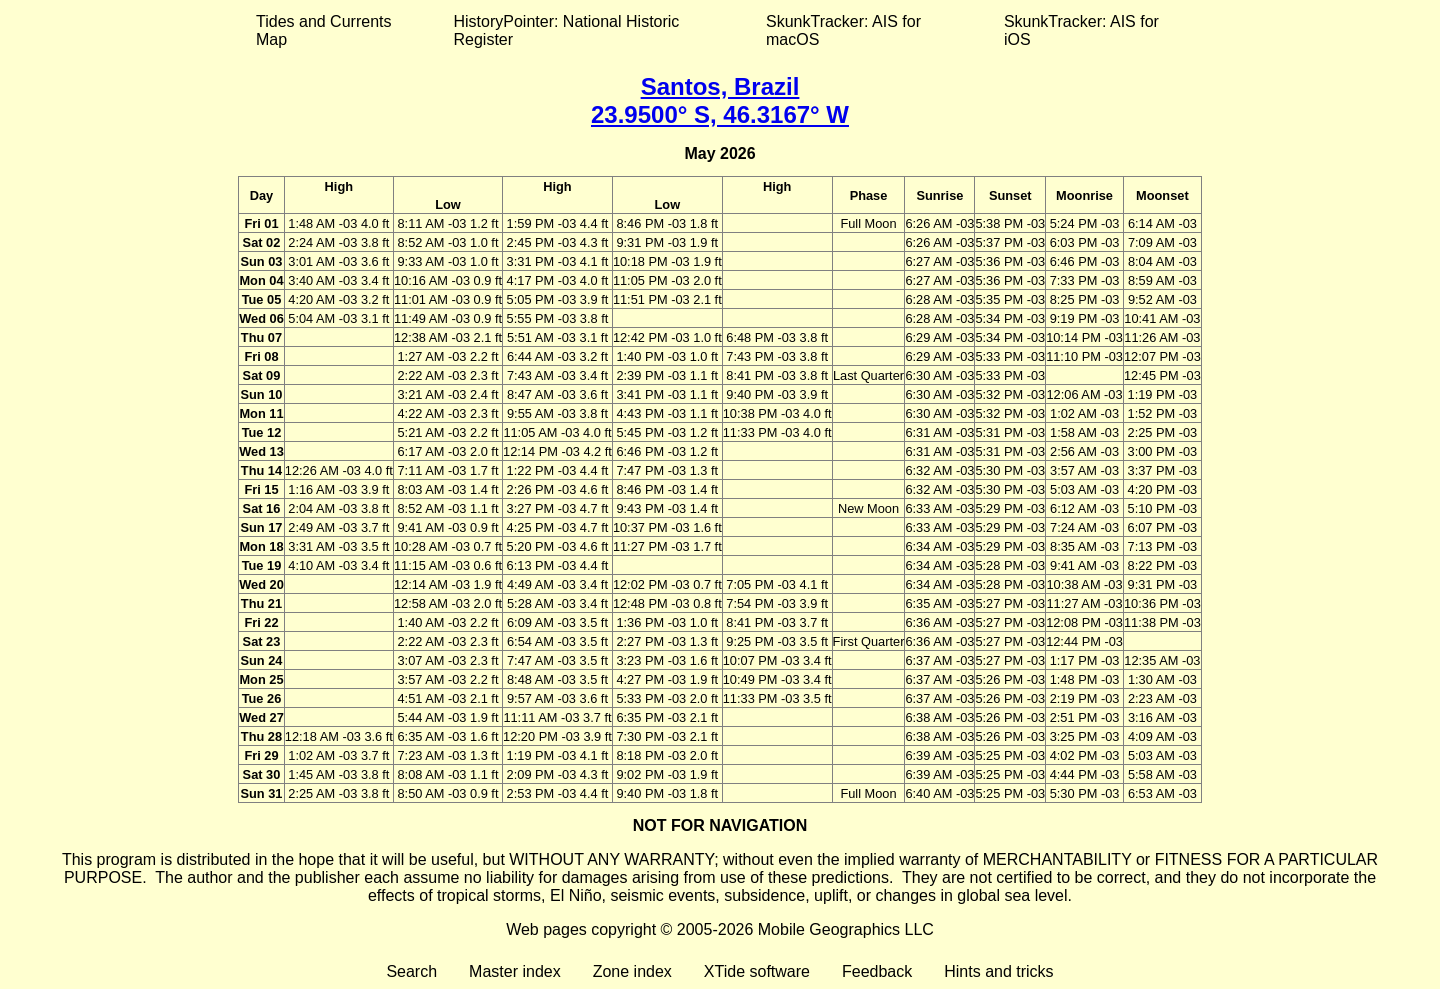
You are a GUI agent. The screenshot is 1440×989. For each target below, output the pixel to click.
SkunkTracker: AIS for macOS (843, 30)
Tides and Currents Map (323, 30)
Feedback (877, 971)
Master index (515, 971)
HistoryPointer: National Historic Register (567, 30)
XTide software (757, 971)
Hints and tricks (998, 971)
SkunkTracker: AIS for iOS (1081, 30)
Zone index (632, 971)
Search (411, 971)
